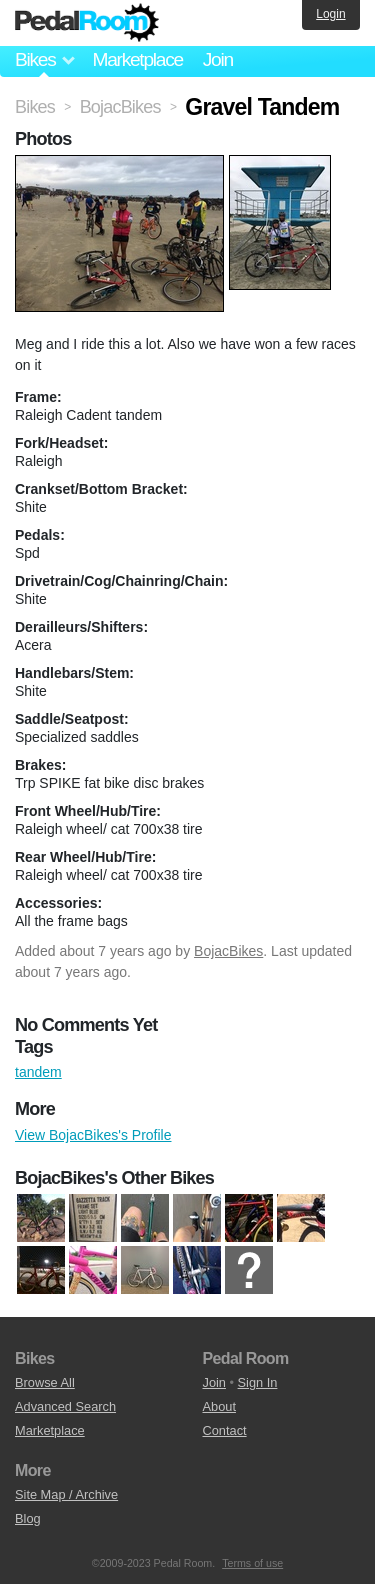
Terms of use (252, 1563)
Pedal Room (87, 23)
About (219, 1406)
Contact (225, 1430)
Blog (28, 1518)
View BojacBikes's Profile (93, 1135)
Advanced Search (65, 1406)
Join (218, 59)
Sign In (258, 1382)
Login (330, 14)
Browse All (45, 1382)
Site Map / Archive (66, 1494)
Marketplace (137, 59)
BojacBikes (228, 951)
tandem (38, 1072)
